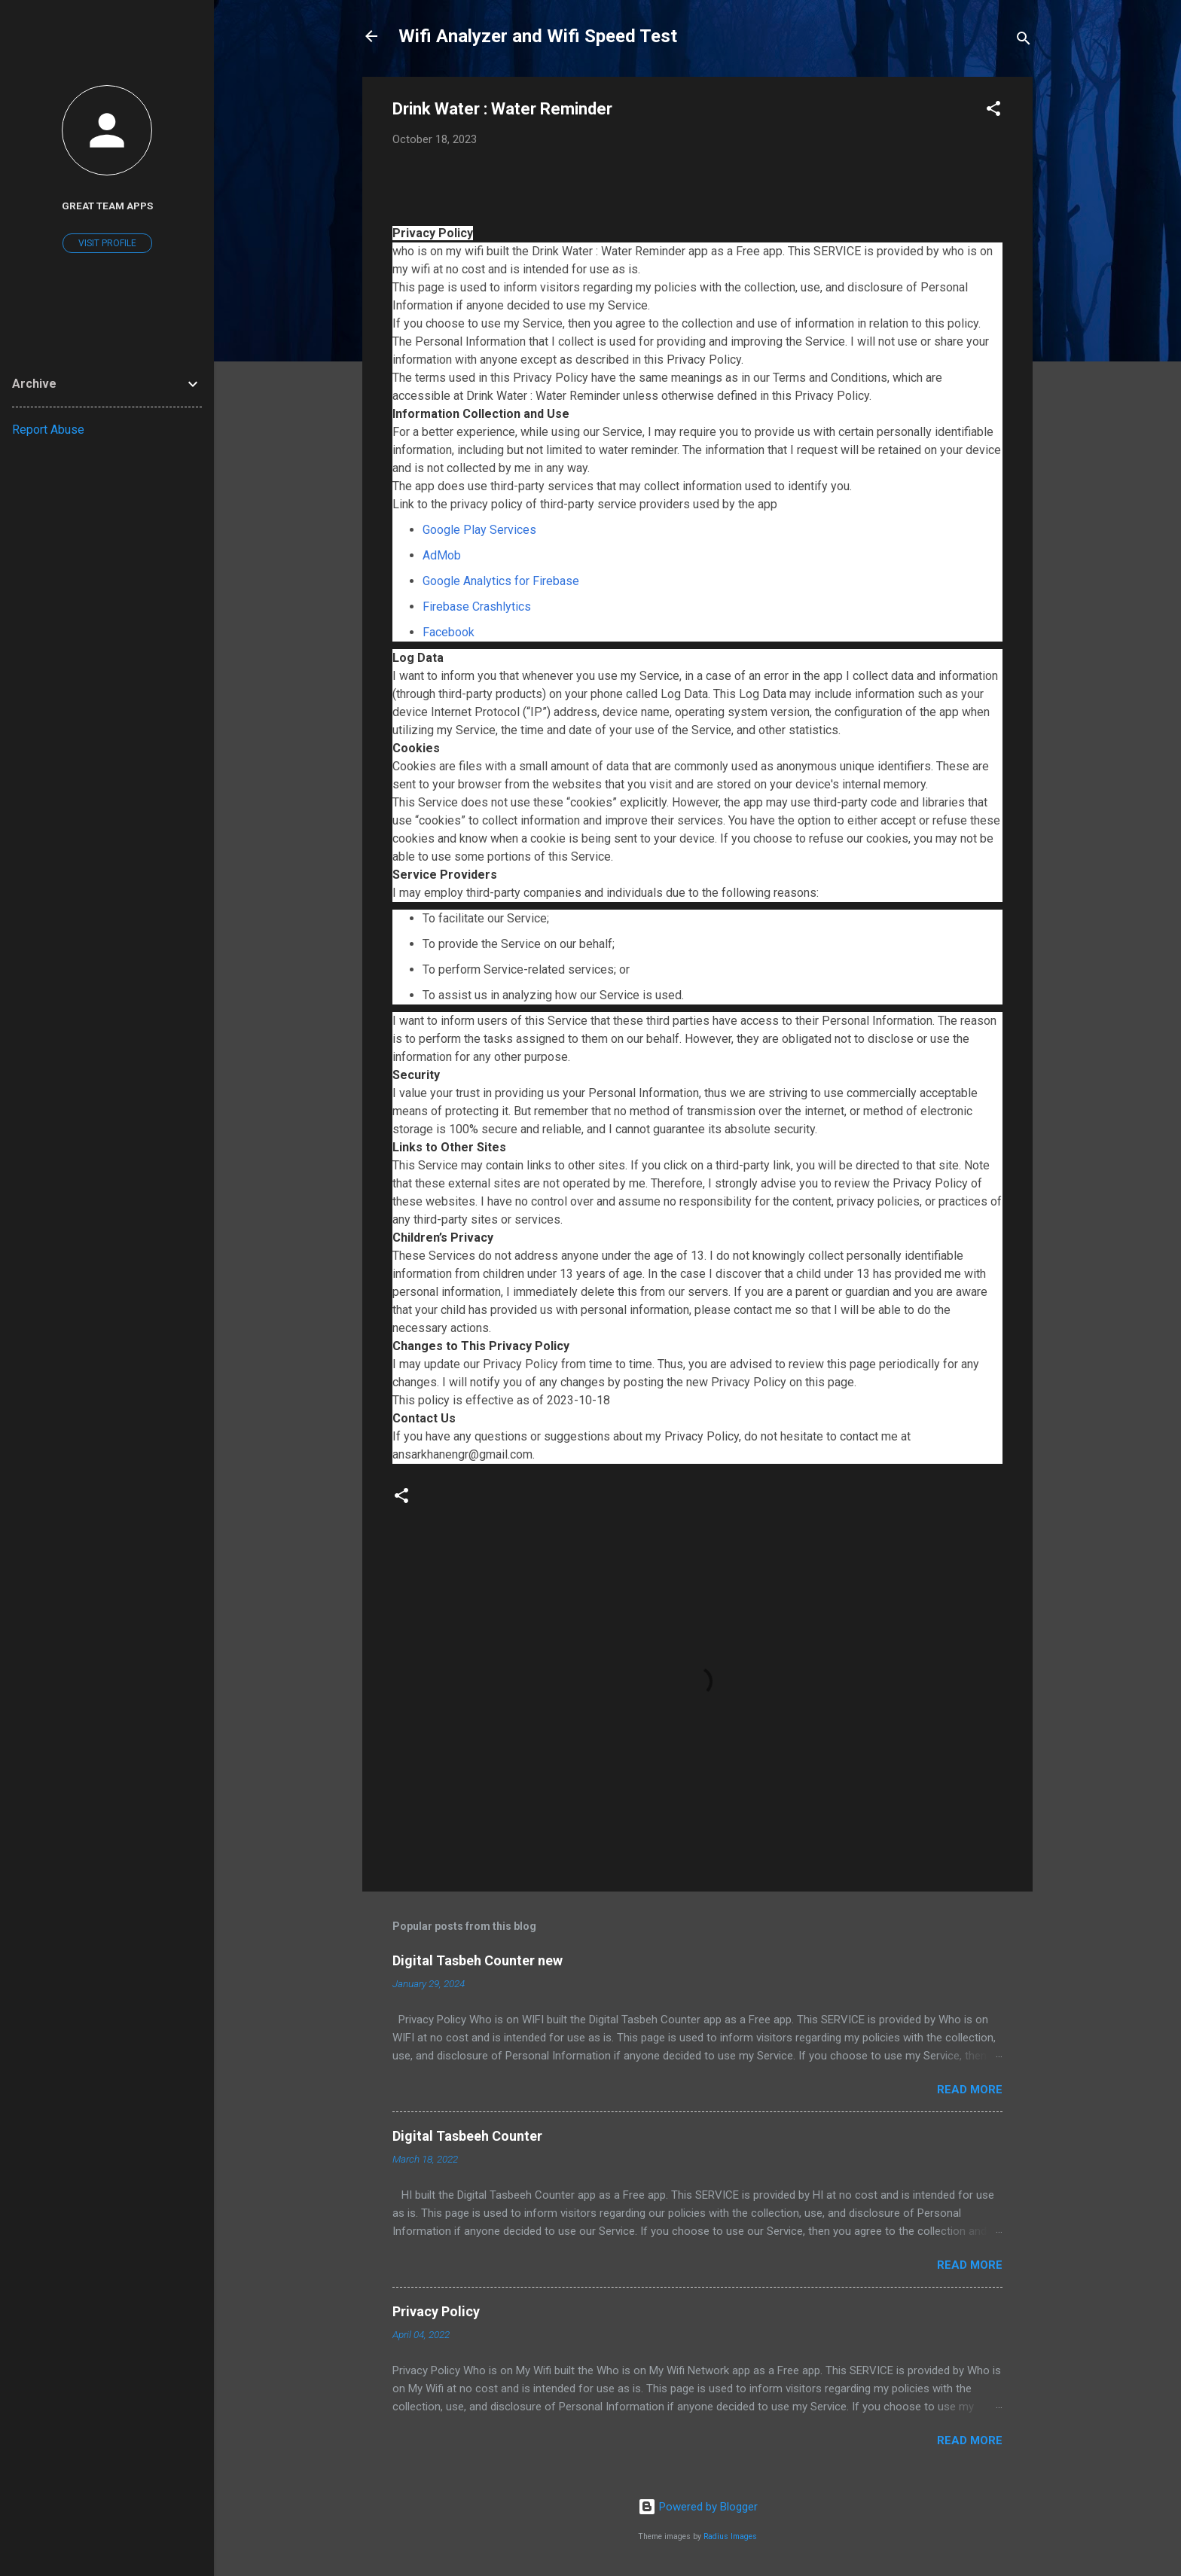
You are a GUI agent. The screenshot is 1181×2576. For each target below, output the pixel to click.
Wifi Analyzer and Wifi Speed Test (537, 36)
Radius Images (730, 2536)
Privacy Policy (436, 2311)
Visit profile (107, 243)
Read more (969, 2089)
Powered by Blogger (698, 2507)
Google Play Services (479, 530)
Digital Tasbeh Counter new (477, 1960)
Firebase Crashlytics (477, 606)
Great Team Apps (107, 206)
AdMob (442, 555)
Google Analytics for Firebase (501, 581)
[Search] (1024, 41)
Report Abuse (48, 429)
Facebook (449, 632)
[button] (993, 111)
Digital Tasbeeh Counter (467, 2136)
